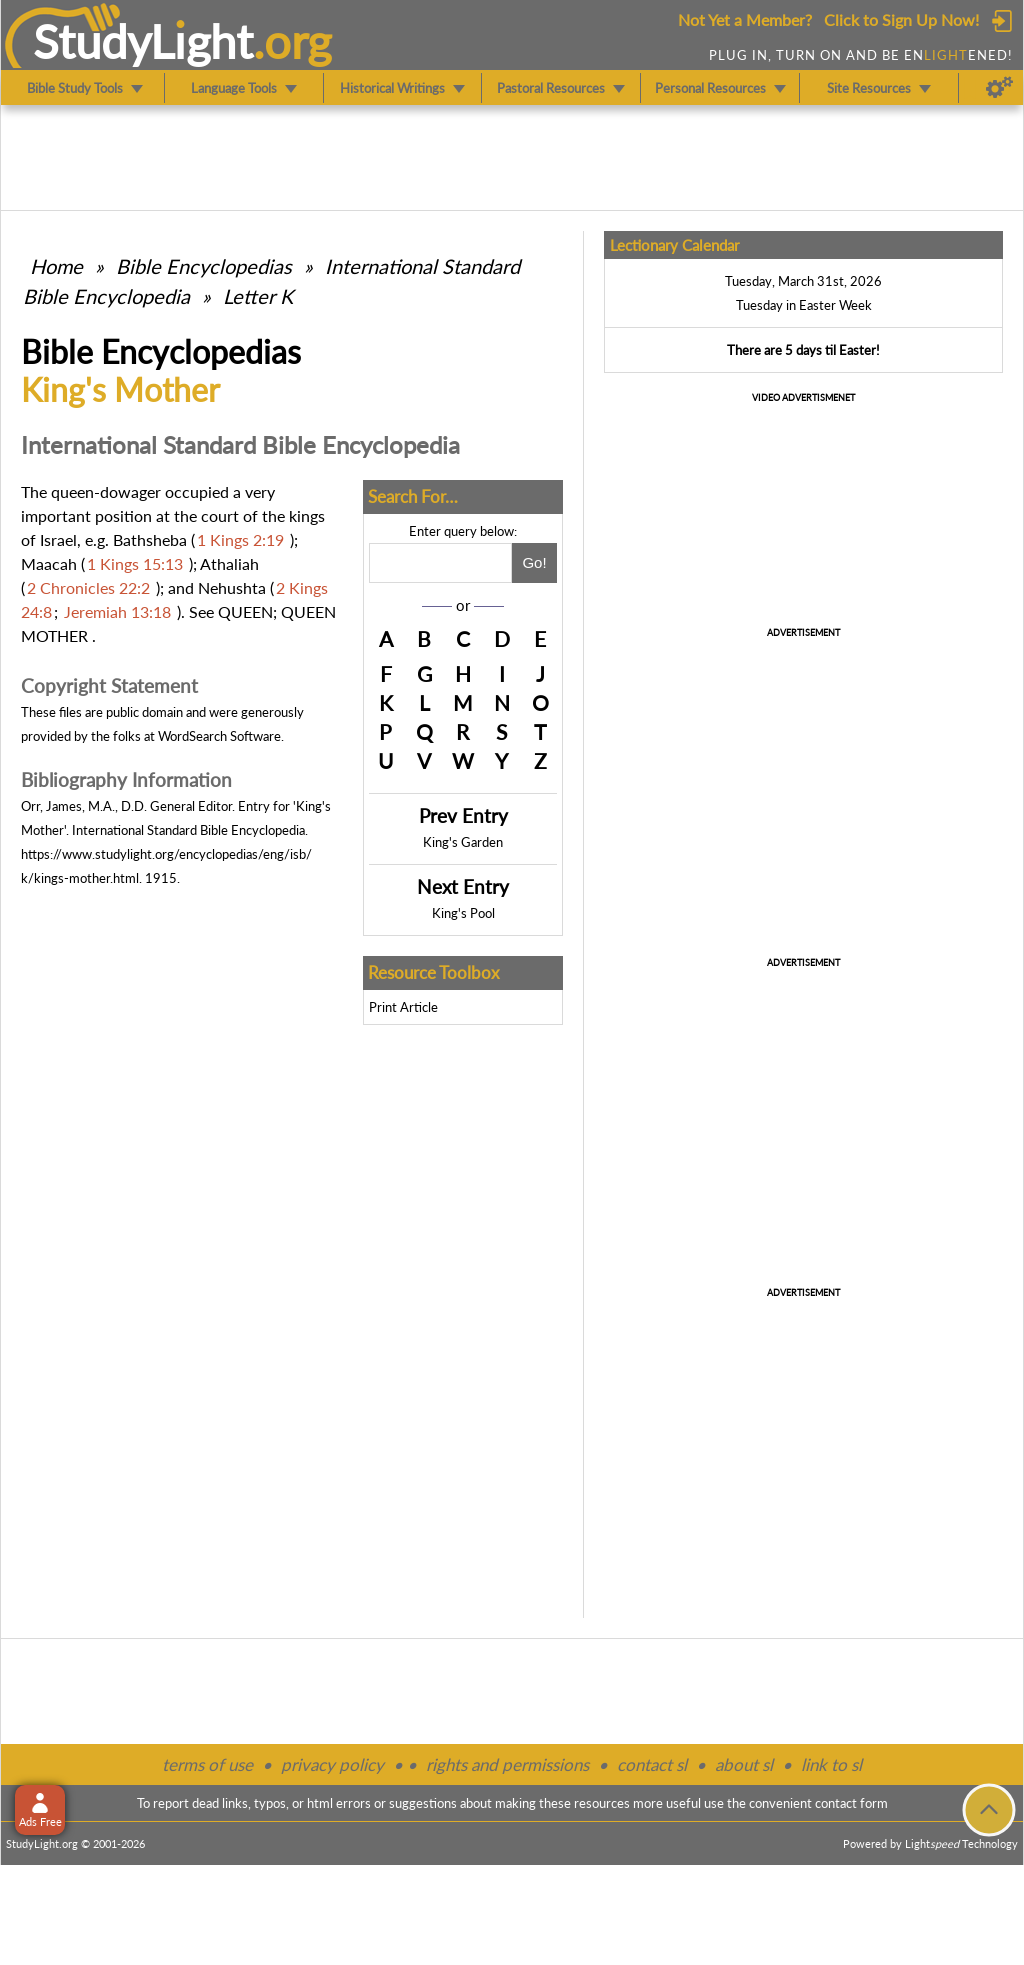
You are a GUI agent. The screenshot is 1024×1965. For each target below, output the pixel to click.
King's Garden (463, 842)
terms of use (207, 1764)
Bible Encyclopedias (204, 266)
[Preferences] (999, 88)
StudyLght (143, 41)
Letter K (258, 296)
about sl (744, 1764)
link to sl (831, 1764)
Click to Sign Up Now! (901, 19)
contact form (851, 1803)
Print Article (403, 1007)
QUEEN (245, 611)
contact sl (652, 1764)
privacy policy (332, 1764)
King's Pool (463, 913)
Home (56, 266)
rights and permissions (507, 1764)
